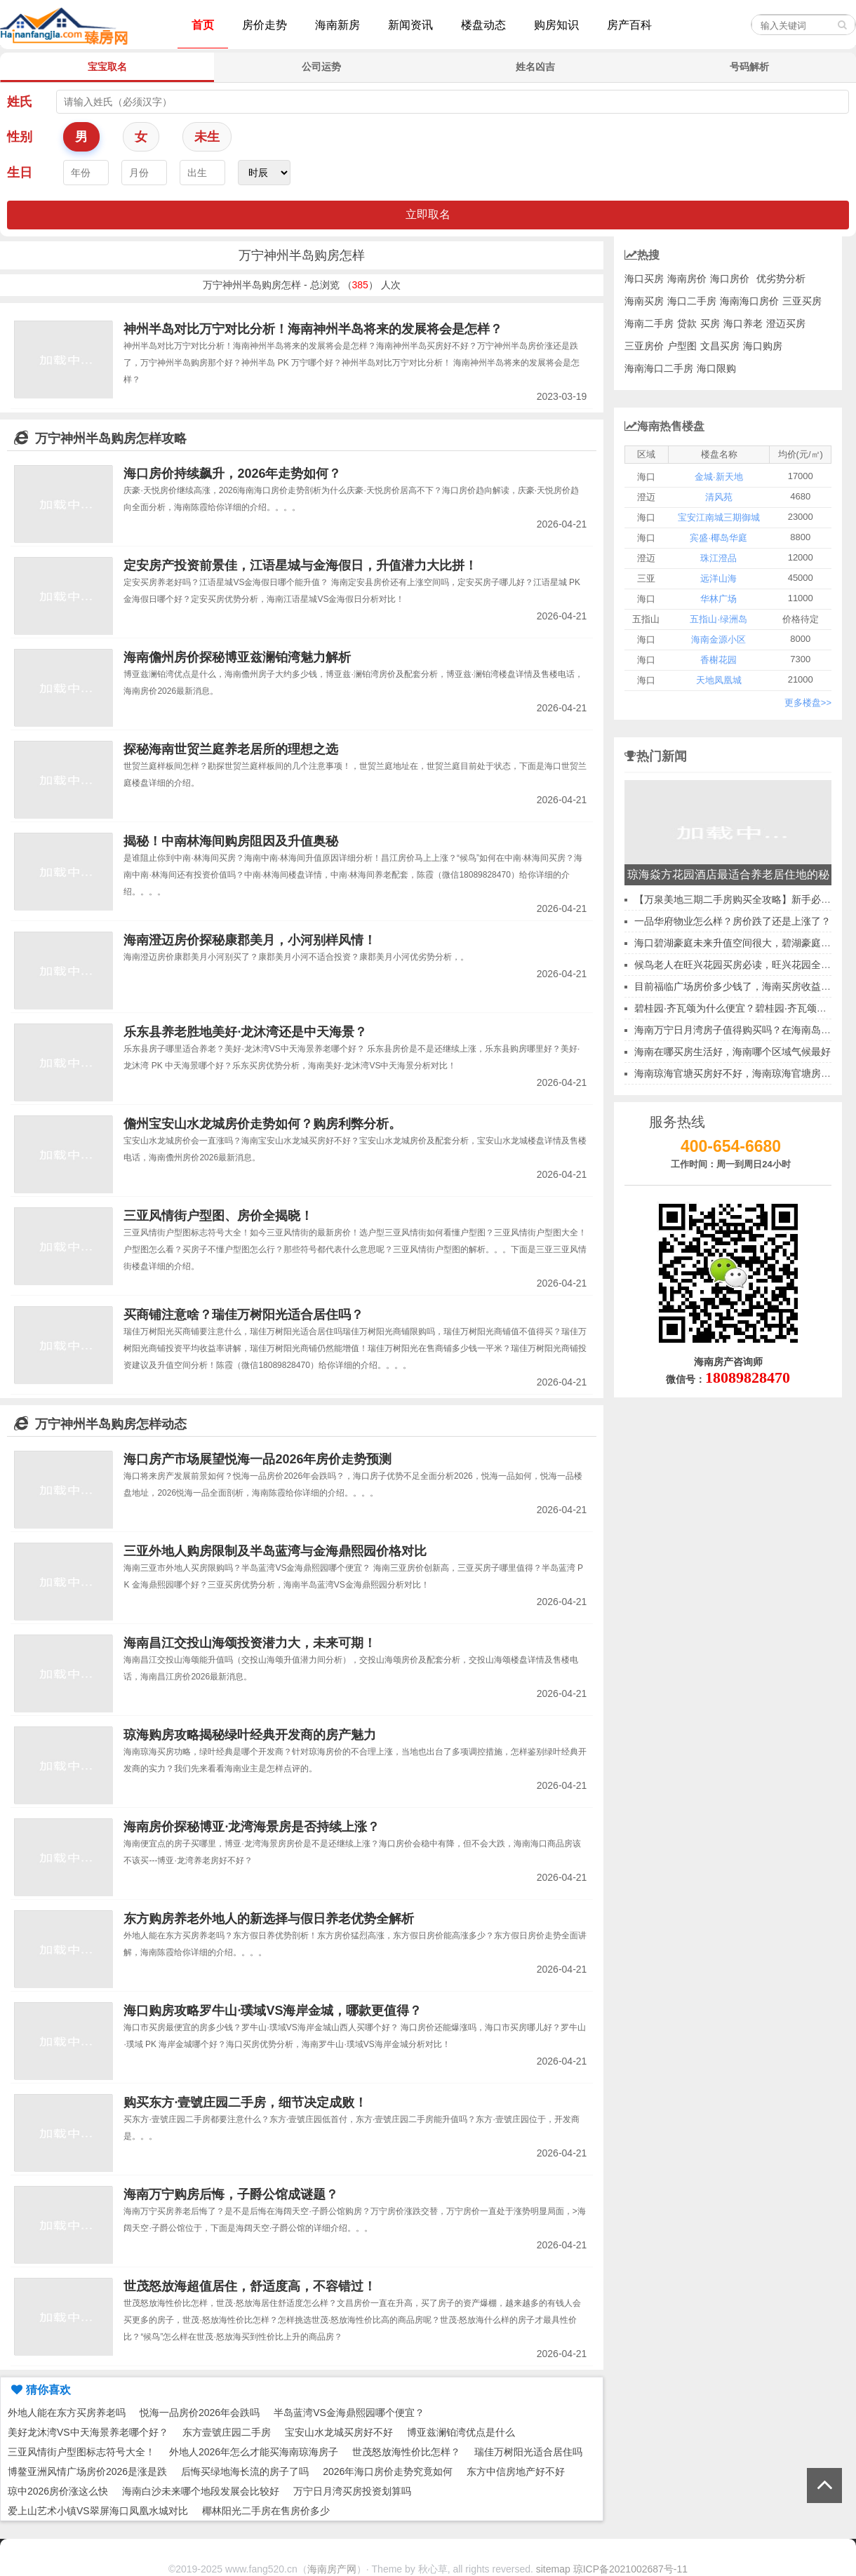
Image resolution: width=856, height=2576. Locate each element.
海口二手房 (691, 301)
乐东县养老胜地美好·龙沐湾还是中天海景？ (245, 1032)
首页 (203, 25)
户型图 (682, 345)
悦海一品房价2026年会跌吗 (200, 2412)
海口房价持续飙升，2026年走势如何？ (232, 474)
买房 (710, 323)
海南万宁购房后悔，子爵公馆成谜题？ (230, 2194)
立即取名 (428, 214)
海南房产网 (331, 2569)
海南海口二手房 (658, 368)
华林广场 (718, 598)
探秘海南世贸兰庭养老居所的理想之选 (230, 749)
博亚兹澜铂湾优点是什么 (461, 2432)
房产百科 (629, 25)
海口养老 (743, 323)
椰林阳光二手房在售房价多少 (266, 2510)
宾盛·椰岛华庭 (718, 537)
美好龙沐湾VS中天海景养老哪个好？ (88, 2432)
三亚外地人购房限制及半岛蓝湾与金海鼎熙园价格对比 (275, 1551)
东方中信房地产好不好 (516, 2471)
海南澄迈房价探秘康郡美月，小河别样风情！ (249, 940)
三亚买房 (802, 301)
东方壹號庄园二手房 (226, 2432)
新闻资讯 (410, 25)
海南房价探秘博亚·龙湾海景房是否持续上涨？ (251, 1827)
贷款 (687, 323)
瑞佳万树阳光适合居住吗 (528, 2451)
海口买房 (644, 278)
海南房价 (687, 278)
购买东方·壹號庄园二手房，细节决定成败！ (245, 2102)
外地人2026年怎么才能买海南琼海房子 (253, 2451)
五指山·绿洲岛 (718, 619)
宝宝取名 (107, 66)
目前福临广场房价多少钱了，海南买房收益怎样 (737, 986)
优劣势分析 (780, 278)
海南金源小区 (718, 639)
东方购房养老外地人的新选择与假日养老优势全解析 (268, 1919)
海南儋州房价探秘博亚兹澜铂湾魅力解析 (237, 657)
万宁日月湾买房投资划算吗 (352, 2491)
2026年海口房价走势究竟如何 (388, 2471)
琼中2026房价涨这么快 (58, 2491)
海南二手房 (649, 323)
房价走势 (264, 25)
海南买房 (644, 301)
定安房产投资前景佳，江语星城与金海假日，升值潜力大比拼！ (300, 565)
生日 (19, 173)
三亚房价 (644, 345)
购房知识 (556, 25)
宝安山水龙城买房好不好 (339, 2432)
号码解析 (749, 66)
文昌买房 (720, 345)
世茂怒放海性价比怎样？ (406, 2451)
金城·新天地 (719, 476)
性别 (19, 137)
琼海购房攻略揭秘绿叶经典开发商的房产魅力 (249, 1735)
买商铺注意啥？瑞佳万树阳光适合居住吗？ (243, 1315)
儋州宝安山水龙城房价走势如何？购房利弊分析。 (262, 1124)
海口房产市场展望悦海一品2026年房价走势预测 (257, 1459)
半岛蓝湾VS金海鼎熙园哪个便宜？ (349, 2412)
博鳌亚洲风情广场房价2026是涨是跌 (87, 2471)
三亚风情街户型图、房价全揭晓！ (218, 1216)
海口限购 (716, 368)
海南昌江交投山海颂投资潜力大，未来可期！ (249, 1643)
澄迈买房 (785, 323)
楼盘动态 (483, 25)
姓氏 (19, 102)
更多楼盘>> (807, 702)
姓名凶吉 (535, 66)
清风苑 (719, 497)
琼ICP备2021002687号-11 (630, 2569)
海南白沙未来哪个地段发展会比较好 (200, 2491)
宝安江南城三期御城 (719, 517)
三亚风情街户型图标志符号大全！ (81, 2451)
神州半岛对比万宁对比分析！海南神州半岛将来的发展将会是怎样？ (312, 329)
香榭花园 (718, 660)
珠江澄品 (718, 558)
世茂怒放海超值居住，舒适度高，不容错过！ (249, 2286)
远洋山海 (718, 578)
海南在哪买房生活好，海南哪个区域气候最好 (732, 1051)
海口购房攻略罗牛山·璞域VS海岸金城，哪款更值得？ (272, 2011)
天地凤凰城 (719, 680)
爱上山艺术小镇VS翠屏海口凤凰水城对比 (98, 2510)
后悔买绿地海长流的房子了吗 (245, 2471)
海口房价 (729, 278)
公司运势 (321, 66)
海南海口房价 (749, 301)
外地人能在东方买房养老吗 (67, 2412)
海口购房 (762, 345)
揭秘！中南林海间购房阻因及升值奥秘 (230, 841)
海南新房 (337, 25)
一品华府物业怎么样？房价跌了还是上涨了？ (732, 921)
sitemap (553, 2569)
